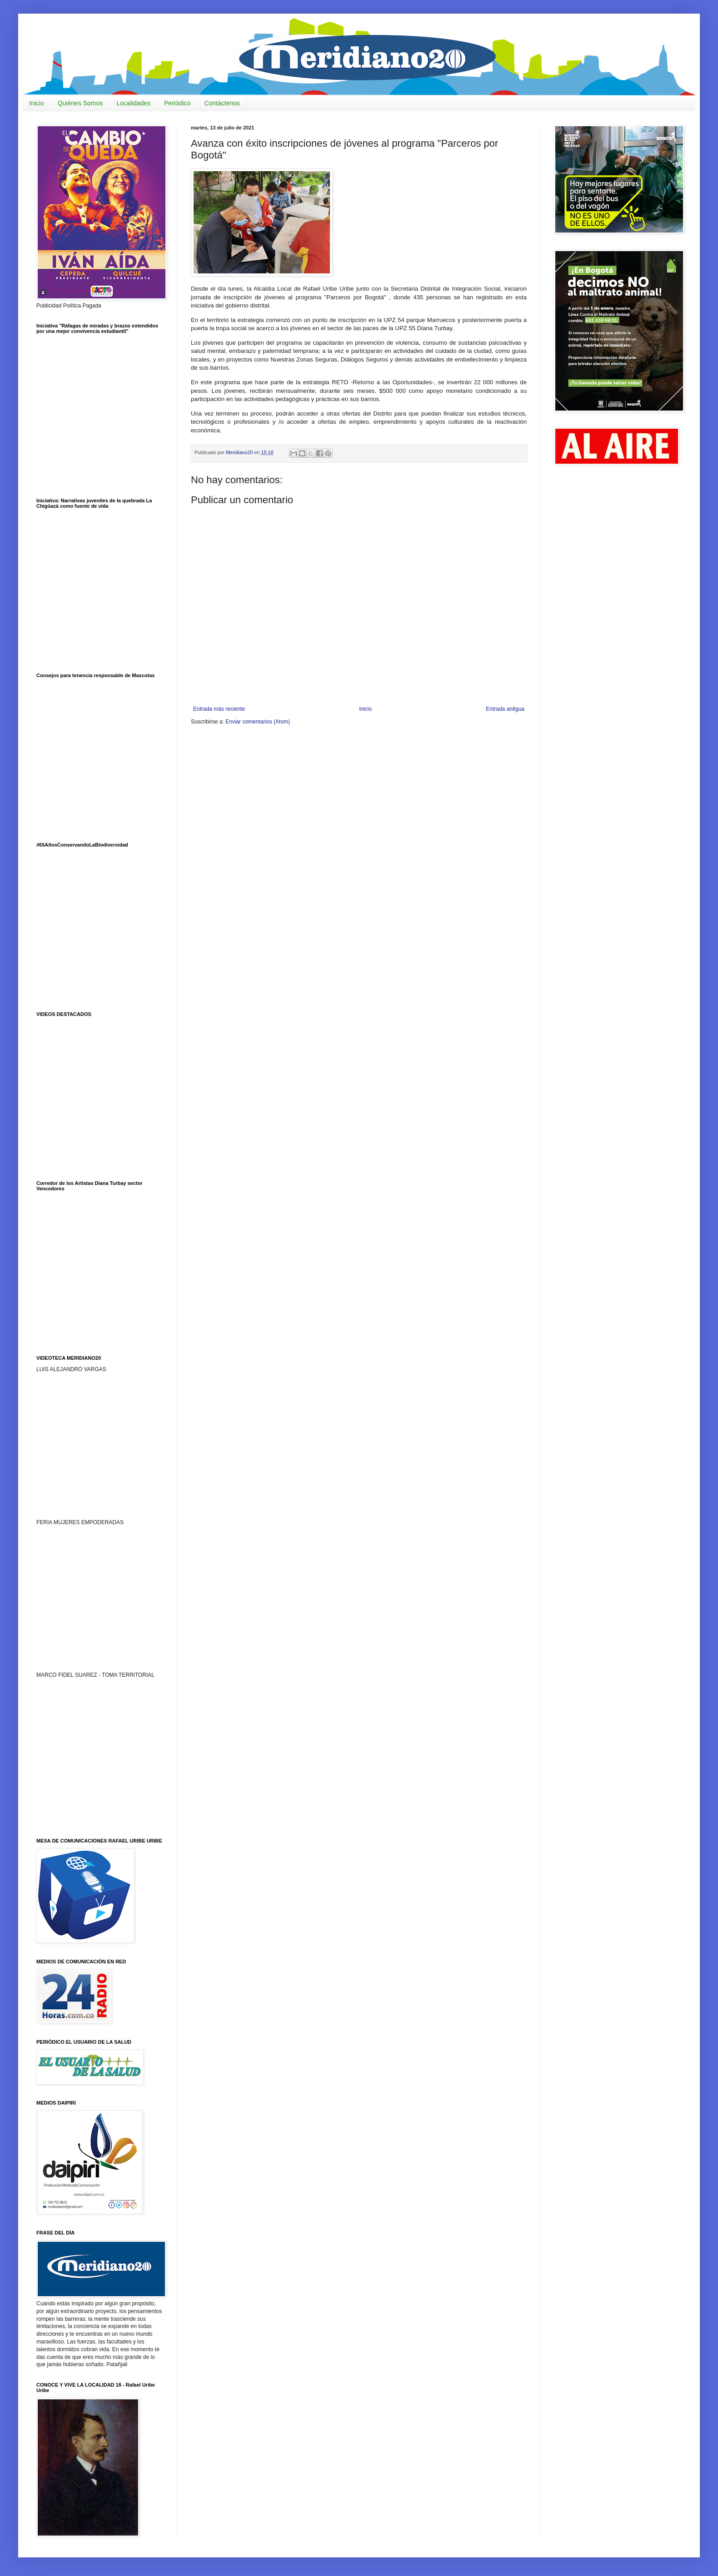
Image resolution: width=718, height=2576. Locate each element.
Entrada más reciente (219, 709)
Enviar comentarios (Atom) (257, 721)
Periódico (177, 103)
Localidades (133, 103)
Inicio (36, 103)
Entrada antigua (505, 709)
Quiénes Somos (80, 103)
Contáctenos (222, 103)
